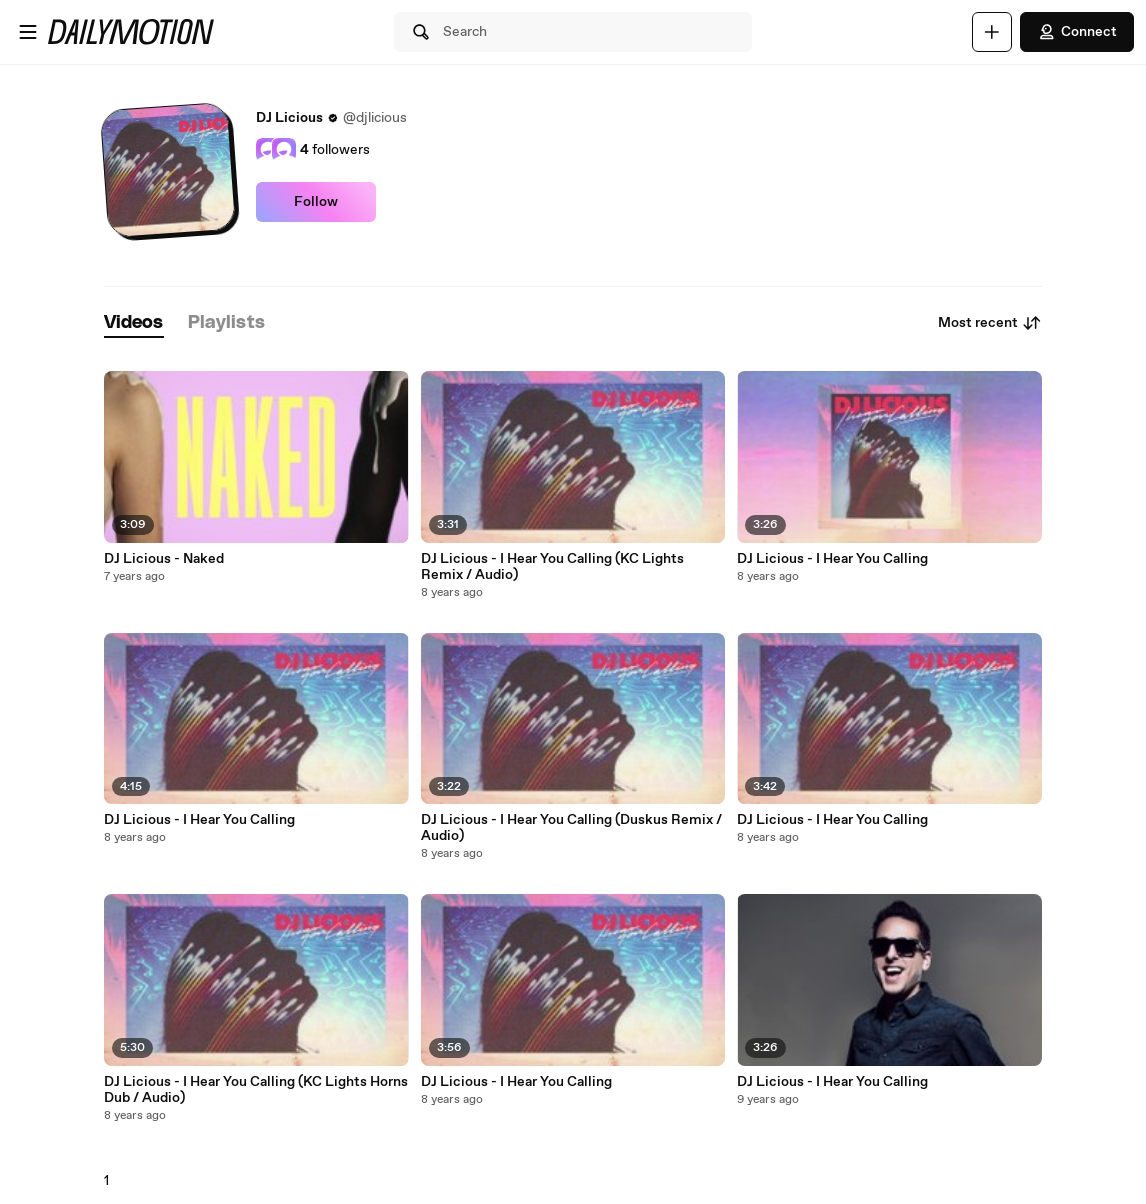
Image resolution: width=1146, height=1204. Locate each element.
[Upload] (992, 32)
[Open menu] (28, 32)
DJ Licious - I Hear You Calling (199, 820)
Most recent (990, 323)
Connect (1077, 32)
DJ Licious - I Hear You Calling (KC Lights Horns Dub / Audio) (256, 1090)
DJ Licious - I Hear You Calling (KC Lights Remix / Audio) (552, 567)
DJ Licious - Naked (164, 559)
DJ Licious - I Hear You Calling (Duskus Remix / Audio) (571, 828)
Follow (316, 202)
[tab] (134, 323)
